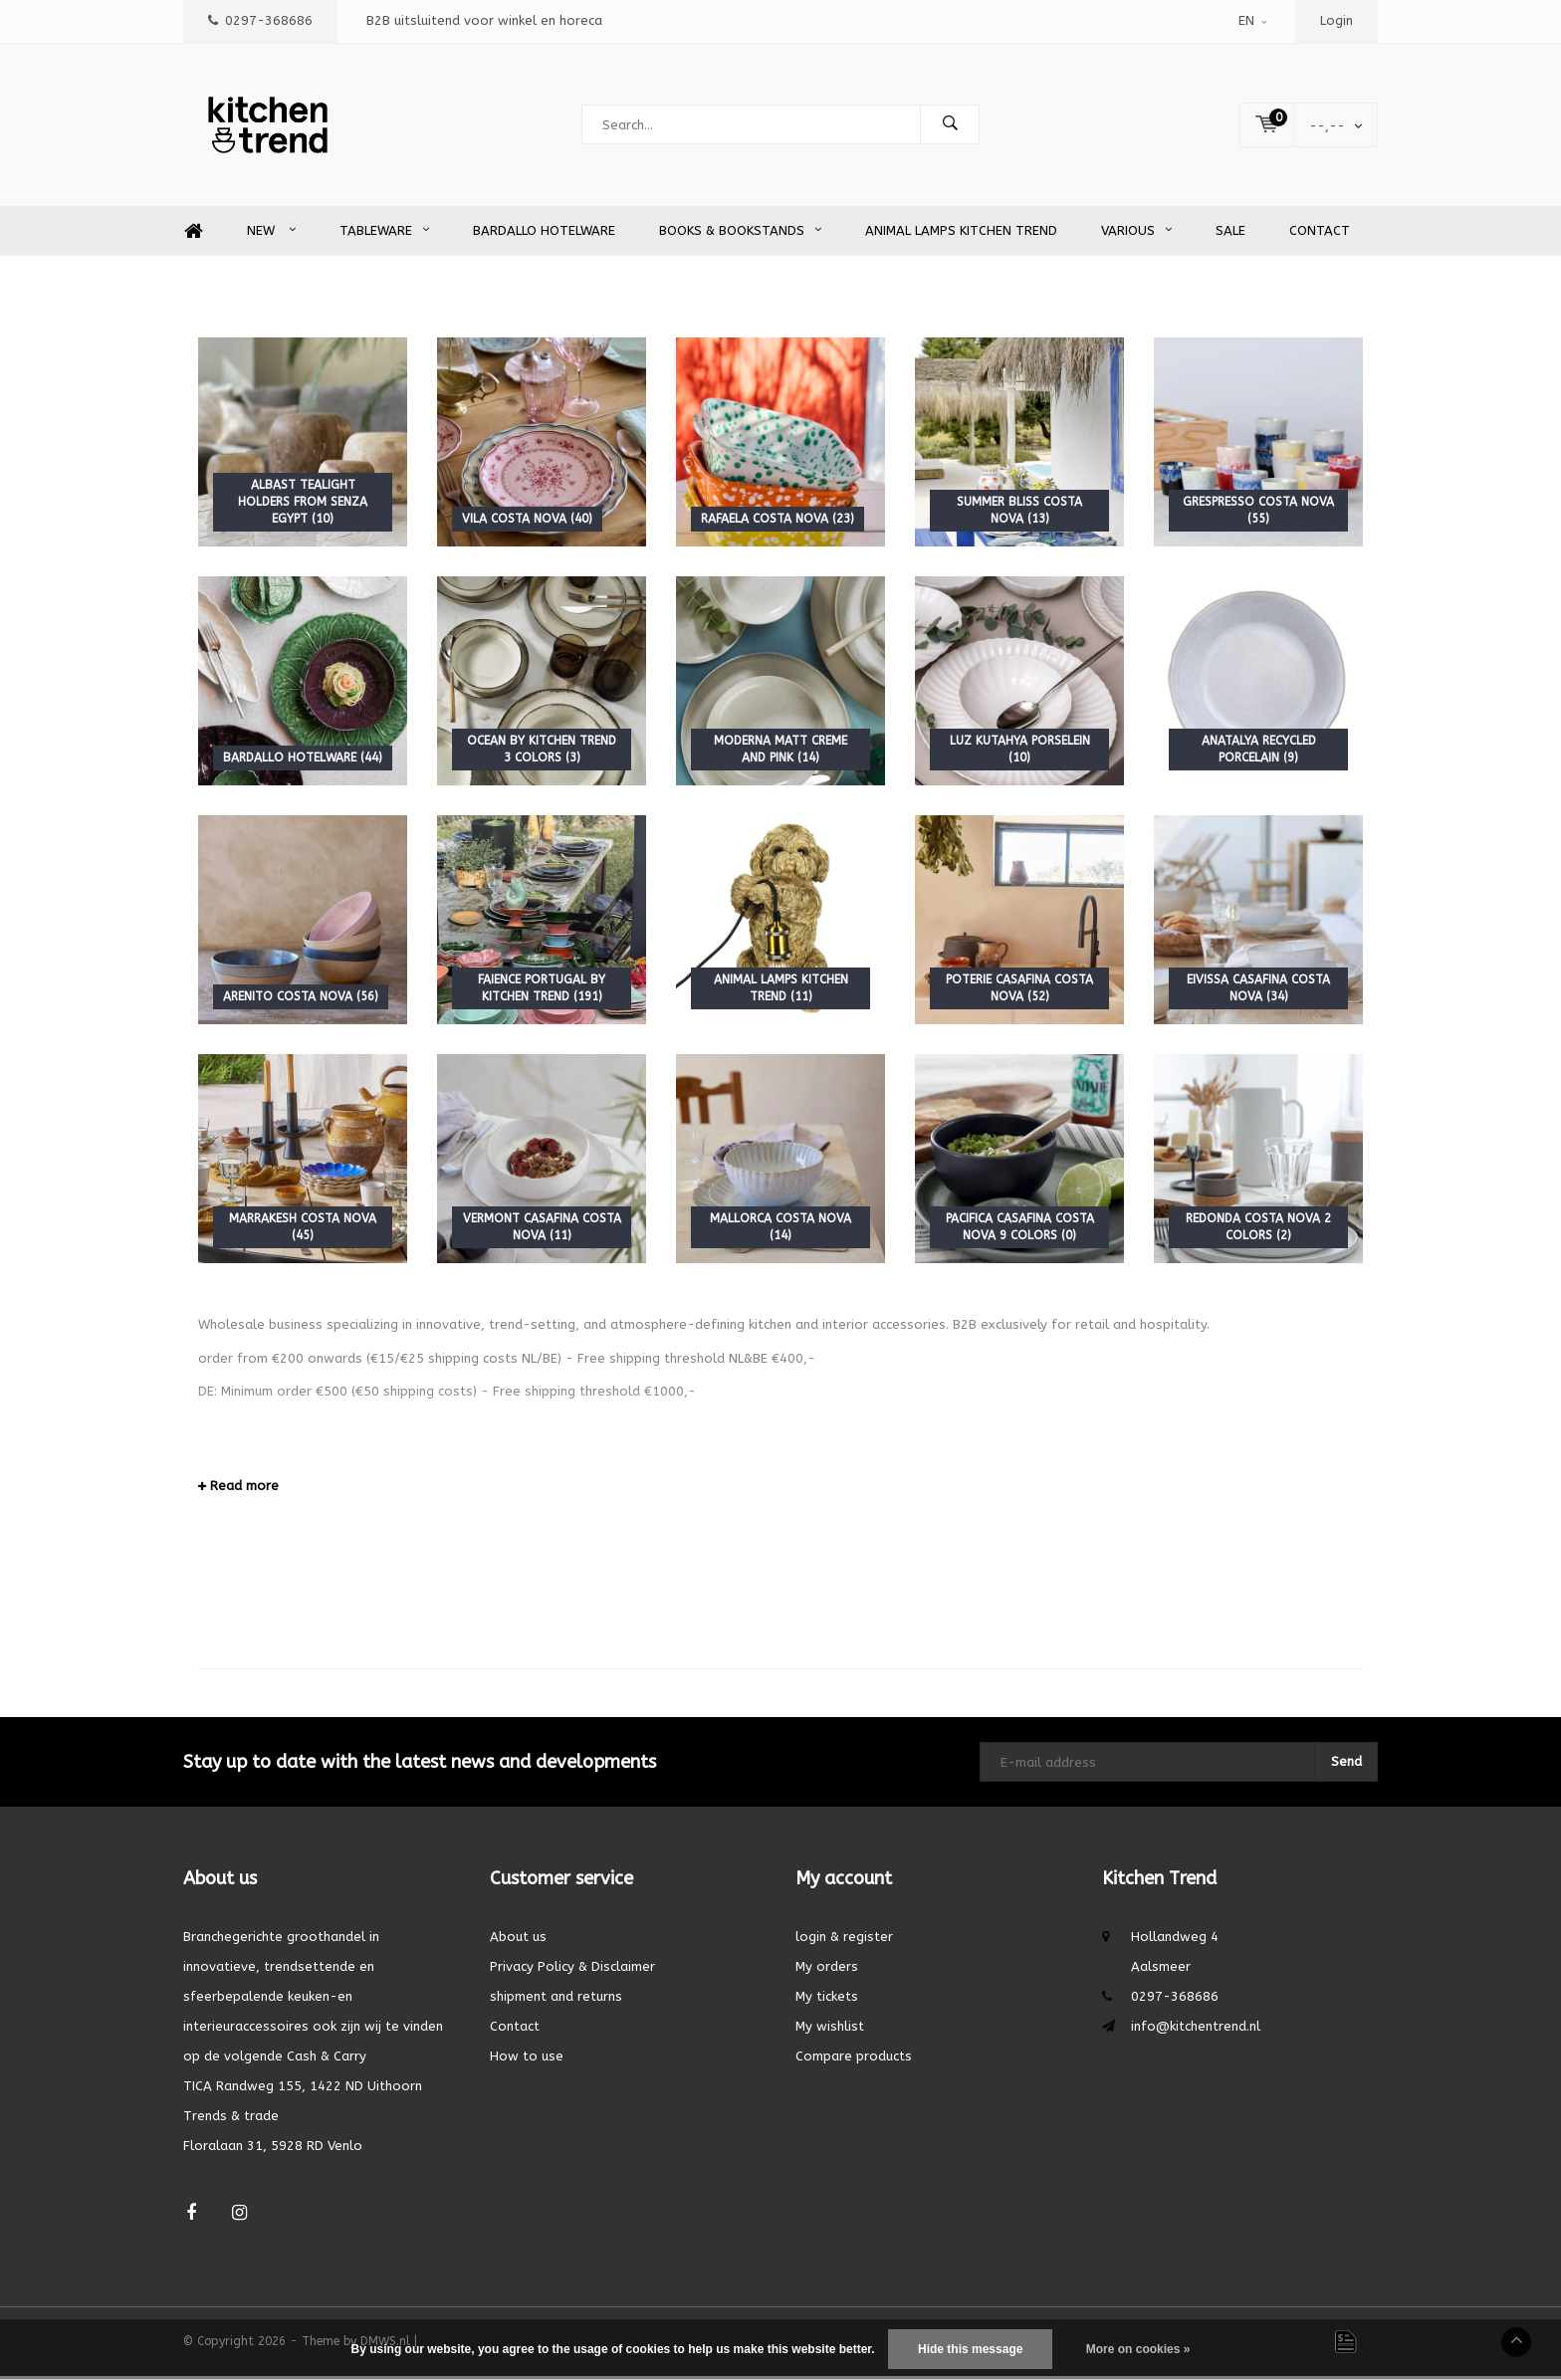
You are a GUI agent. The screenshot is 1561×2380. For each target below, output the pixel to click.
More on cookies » (1138, 2349)
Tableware (384, 234)
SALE (1230, 234)
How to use (526, 2060)
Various (1136, 234)
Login (1336, 20)
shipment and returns (556, 2000)
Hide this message (970, 2349)
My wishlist (829, 2030)
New (271, 234)
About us (518, 1940)
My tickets (826, 2000)
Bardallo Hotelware (544, 234)
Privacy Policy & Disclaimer (572, 1970)
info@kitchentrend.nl (1195, 2030)
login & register (844, 1940)
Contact (1319, 234)
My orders (826, 1970)
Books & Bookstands (740, 234)
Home (193, 235)
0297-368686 (260, 20)
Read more (238, 1489)
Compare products (853, 2060)
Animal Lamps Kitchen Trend (961, 234)
